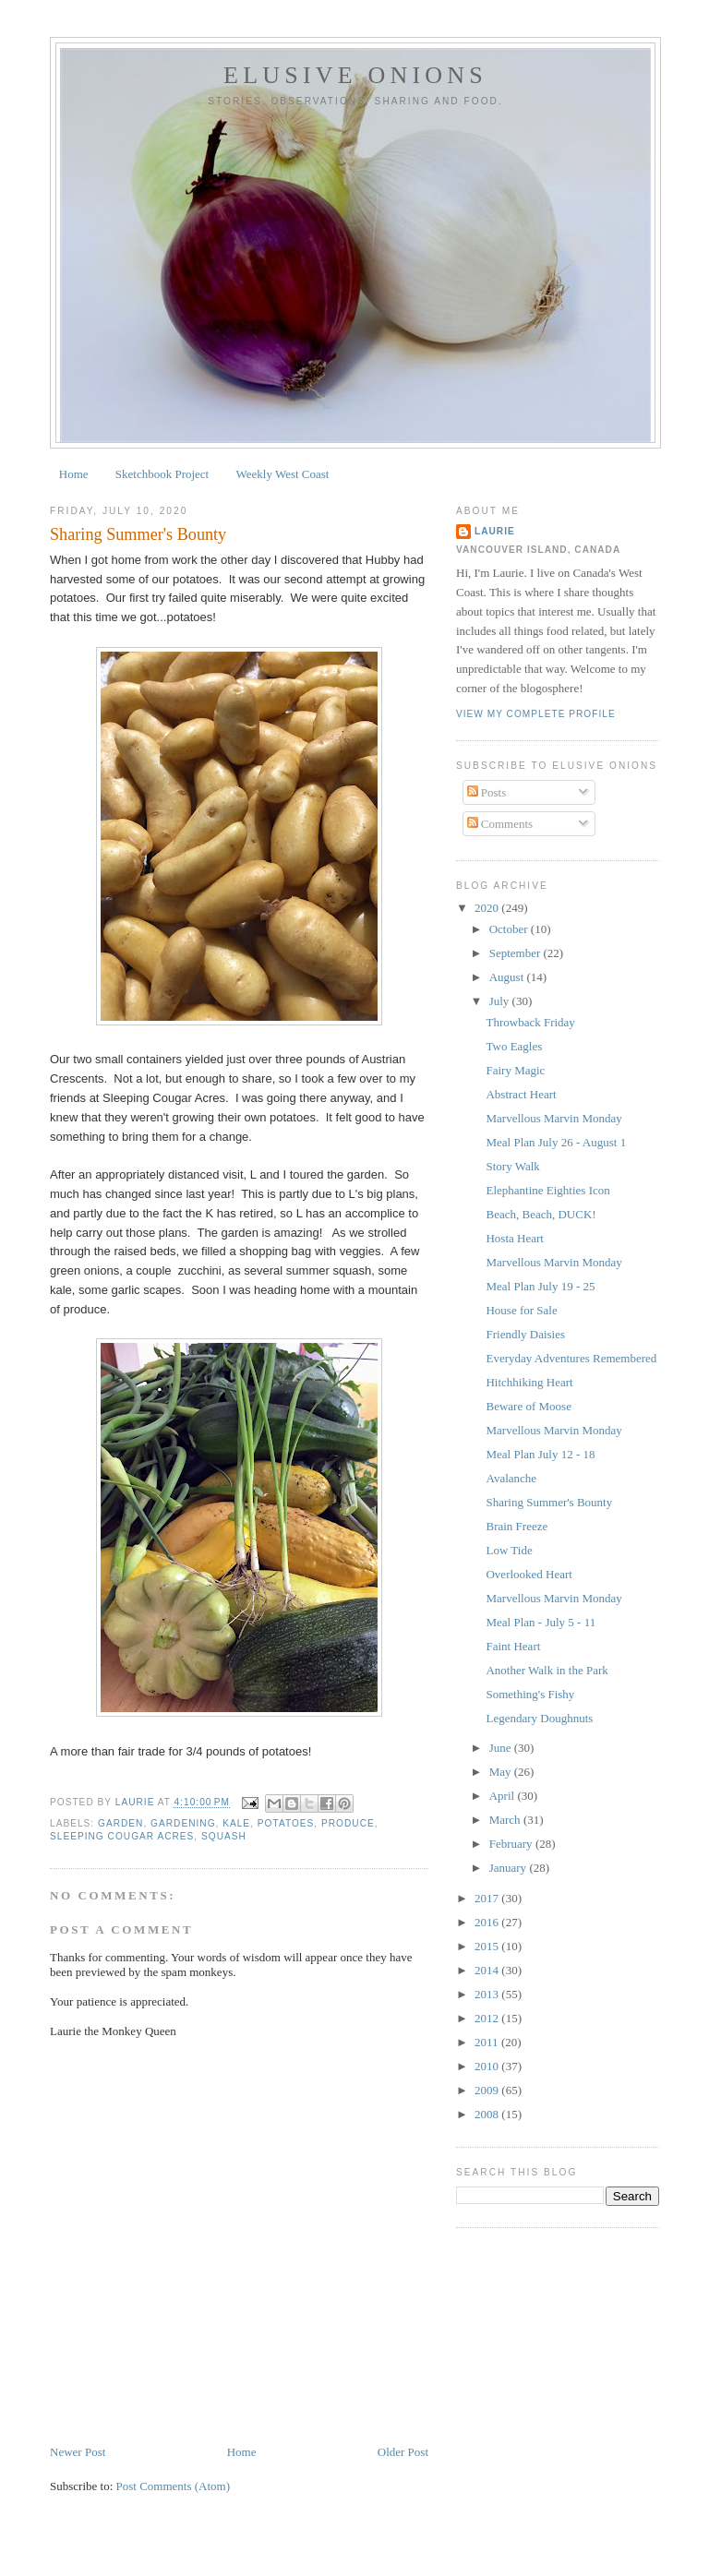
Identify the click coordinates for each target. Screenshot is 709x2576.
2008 (488, 2114)
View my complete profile (536, 714)
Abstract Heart (521, 1094)
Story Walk (512, 1166)
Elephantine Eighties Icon (547, 1190)
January (509, 1868)
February (512, 1844)
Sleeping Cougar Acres (122, 1836)
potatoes (286, 1823)
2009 (488, 2090)
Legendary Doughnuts (539, 1718)
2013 (488, 1994)
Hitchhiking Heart (529, 1382)
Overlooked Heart (529, 1574)
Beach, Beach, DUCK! (540, 1214)
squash (223, 1836)
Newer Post (77, 2452)
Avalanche (511, 1478)
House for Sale (521, 1310)
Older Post (403, 2452)
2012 (488, 2018)
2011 (488, 2042)
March (506, 1820)
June (501, 1748)
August (508, 977)
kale (236, 1823)
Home (74, 474)
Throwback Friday (530, 1022)
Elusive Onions (355, 75)
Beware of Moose (528, 1406)
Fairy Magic (515, 1070)
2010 (488, 2066)
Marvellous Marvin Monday (553, 1118)
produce (348, 1823)
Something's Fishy (530, 1694)
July (500, 1001)
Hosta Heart (514, 1238)
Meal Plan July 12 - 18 (540, 1454)
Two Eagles (514, 1046)
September (516, 953)
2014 (488, 1970)
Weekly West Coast (283, 474)
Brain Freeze (516, 1526)
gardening (182, 1823)
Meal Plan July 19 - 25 (540, 1286)
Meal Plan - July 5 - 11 (540, 1622)
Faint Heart (513, 1646)
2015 (488, 1946)
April (503, 1796)
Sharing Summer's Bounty (549, 1502)
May (501, 1772)
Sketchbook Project (162, 474)
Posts (487, 792)
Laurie (495, 531)
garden (120, 1823)
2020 (488, 908)
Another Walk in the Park (546, 1670)
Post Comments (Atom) (173, 2486)
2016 (488, 1922)
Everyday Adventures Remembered (571, 1358)
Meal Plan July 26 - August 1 (556, 1142)
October (510, 929)
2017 (488, 1898)
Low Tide (509, 1550)
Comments (500, 824)
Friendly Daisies (525, 1334)
